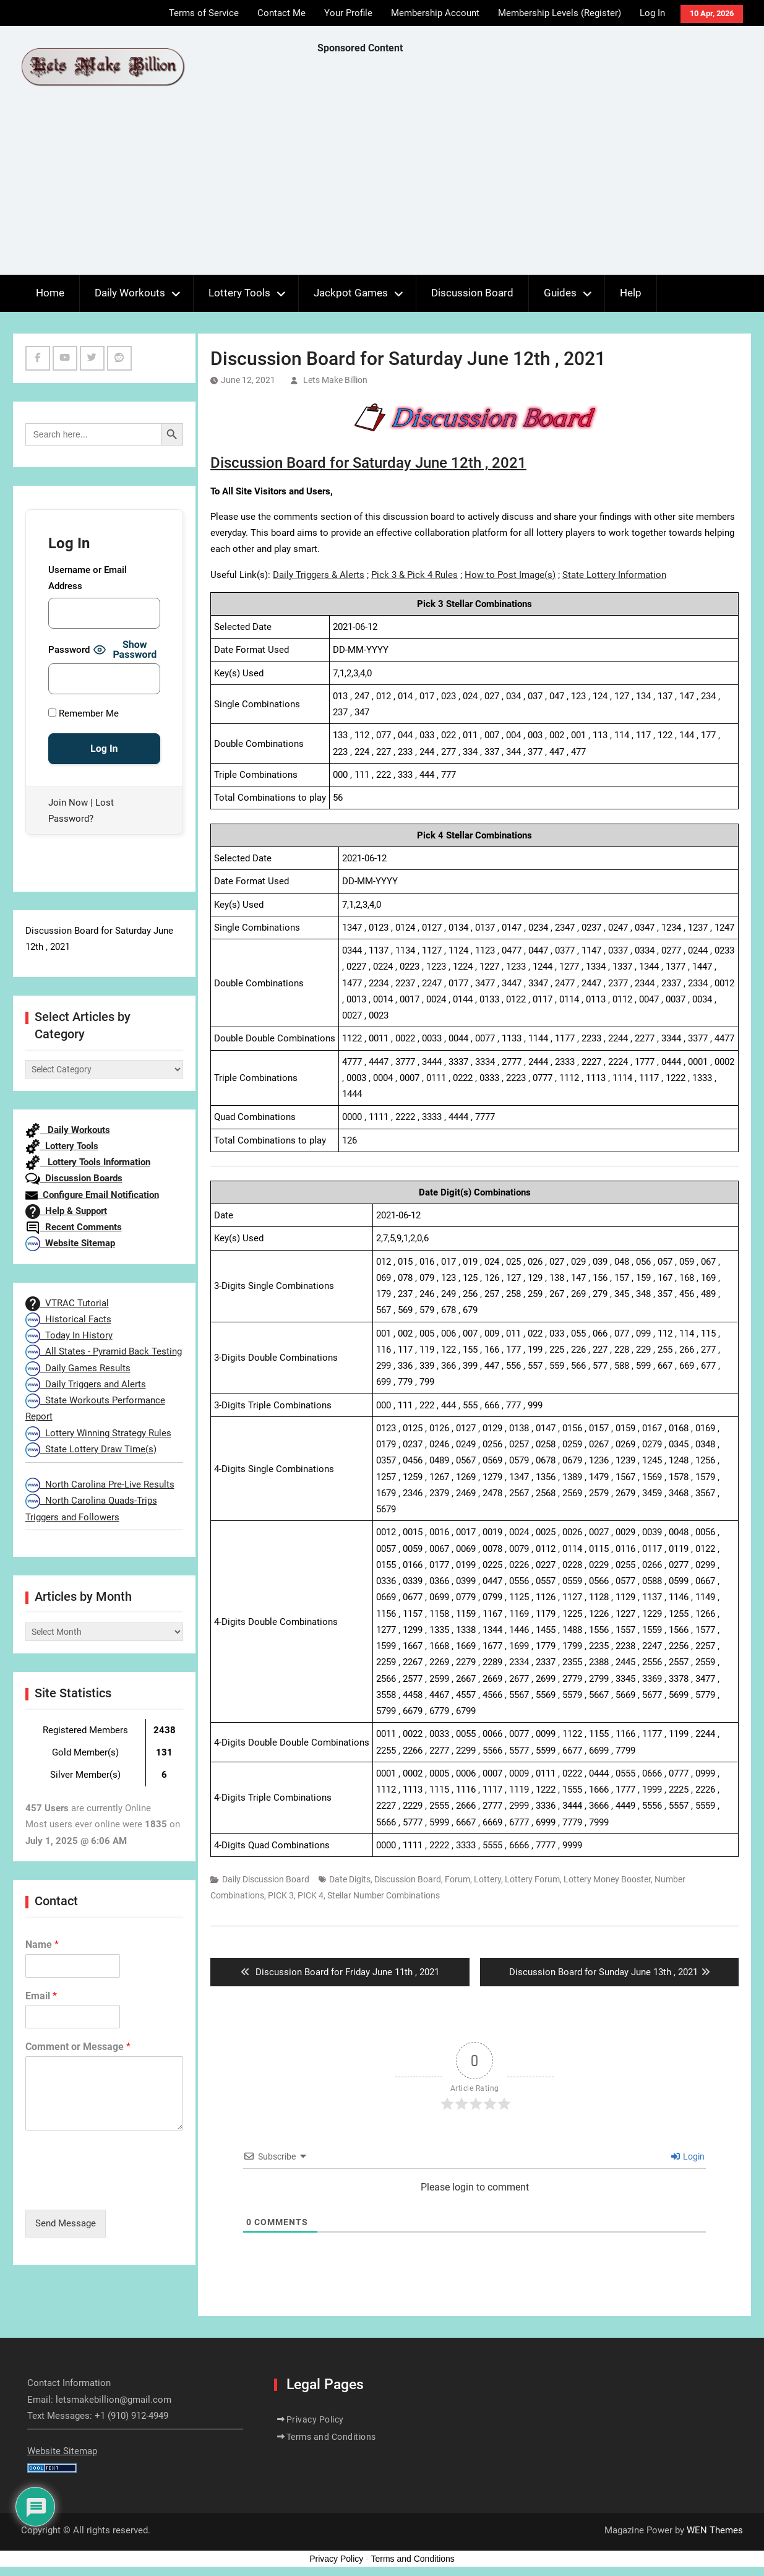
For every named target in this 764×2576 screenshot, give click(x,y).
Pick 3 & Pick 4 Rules (414, 574)
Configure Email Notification (92, 1194)
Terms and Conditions (331, 2437)
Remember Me (83, 713)
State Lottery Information (614, 574)
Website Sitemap (70, 1243)
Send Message (65, 2223)
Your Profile (348, 13)
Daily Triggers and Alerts (85, 1384)
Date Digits (350, 1879)
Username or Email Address (87, 578)
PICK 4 (311, 1895)
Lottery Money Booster (607, 1879)
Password (69, 649)
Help (631, 292)
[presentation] (119, 2189)
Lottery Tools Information (87, 1162)
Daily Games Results (78, 1368)
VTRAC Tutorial (67, 1303)
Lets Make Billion (335, 380)
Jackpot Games (351, 292)
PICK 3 (281, 1895)
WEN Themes (715, 2530)
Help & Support (66, 1211)
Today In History (69, 1335)
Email (41, 1996)
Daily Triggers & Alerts (318, 574)
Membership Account (435, 13)
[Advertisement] (540, 167)
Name (42, 1944)
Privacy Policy (315, 2419)
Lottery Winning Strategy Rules (98, 1433)
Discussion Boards (73, 1178)
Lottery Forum (532, 1879)
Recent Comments (73, 1227)
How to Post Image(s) (510, 574)
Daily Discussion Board (265, 1879)
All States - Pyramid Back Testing (103, 1351)
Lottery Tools (239, 292)
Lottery (487, 1879)
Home (50, 292)
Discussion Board (472, 292)
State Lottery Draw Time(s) (91, 1449)
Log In (652, 13)
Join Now (68, 802)
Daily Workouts (130, 292)
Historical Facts (68, 1319)
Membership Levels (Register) (559, 13)
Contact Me (281, 13)
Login (688, 2156)
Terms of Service (204, 13)
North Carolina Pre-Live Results (99, 1484)
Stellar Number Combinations (383, 1895)
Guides (560, 292)
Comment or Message (78, 2047)
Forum (457, 1879)
